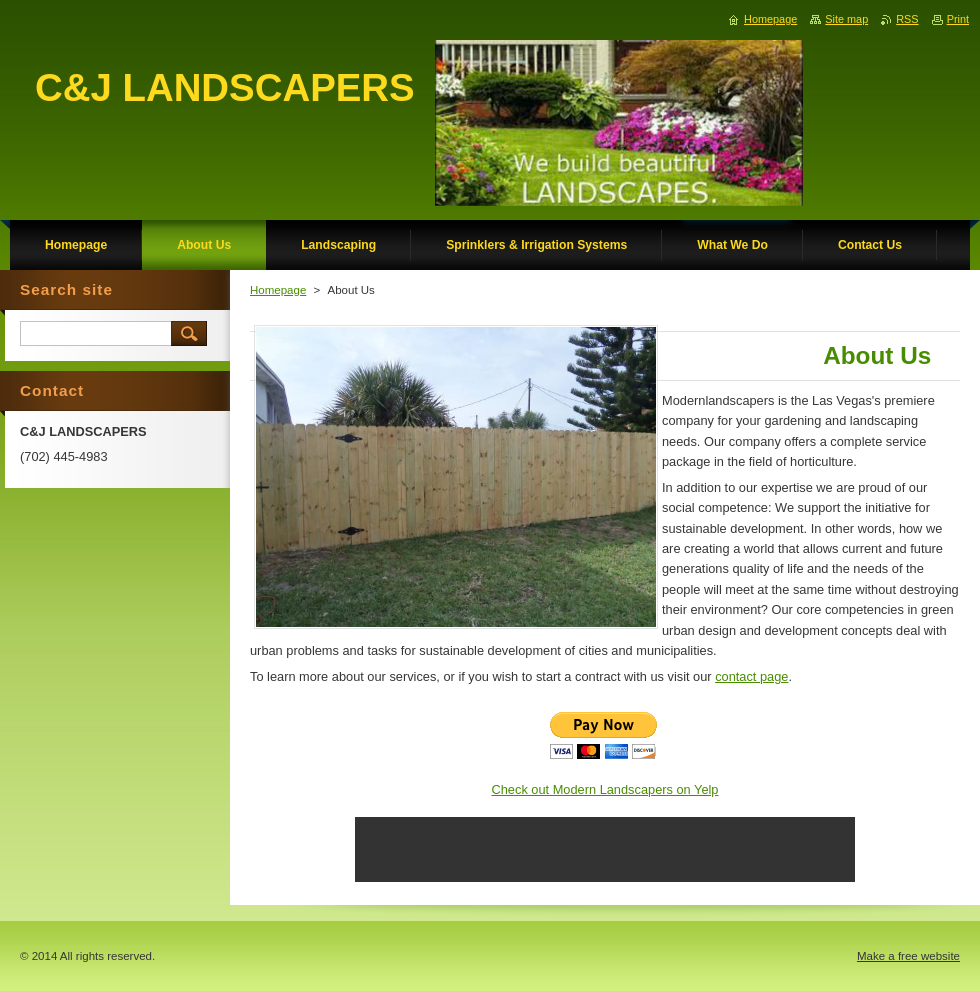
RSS (907, 19)
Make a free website (908, 956)
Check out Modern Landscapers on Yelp (605, 789)
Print (958, 19)
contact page (751, 676)
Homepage (278, 290)
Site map (846, 19)
